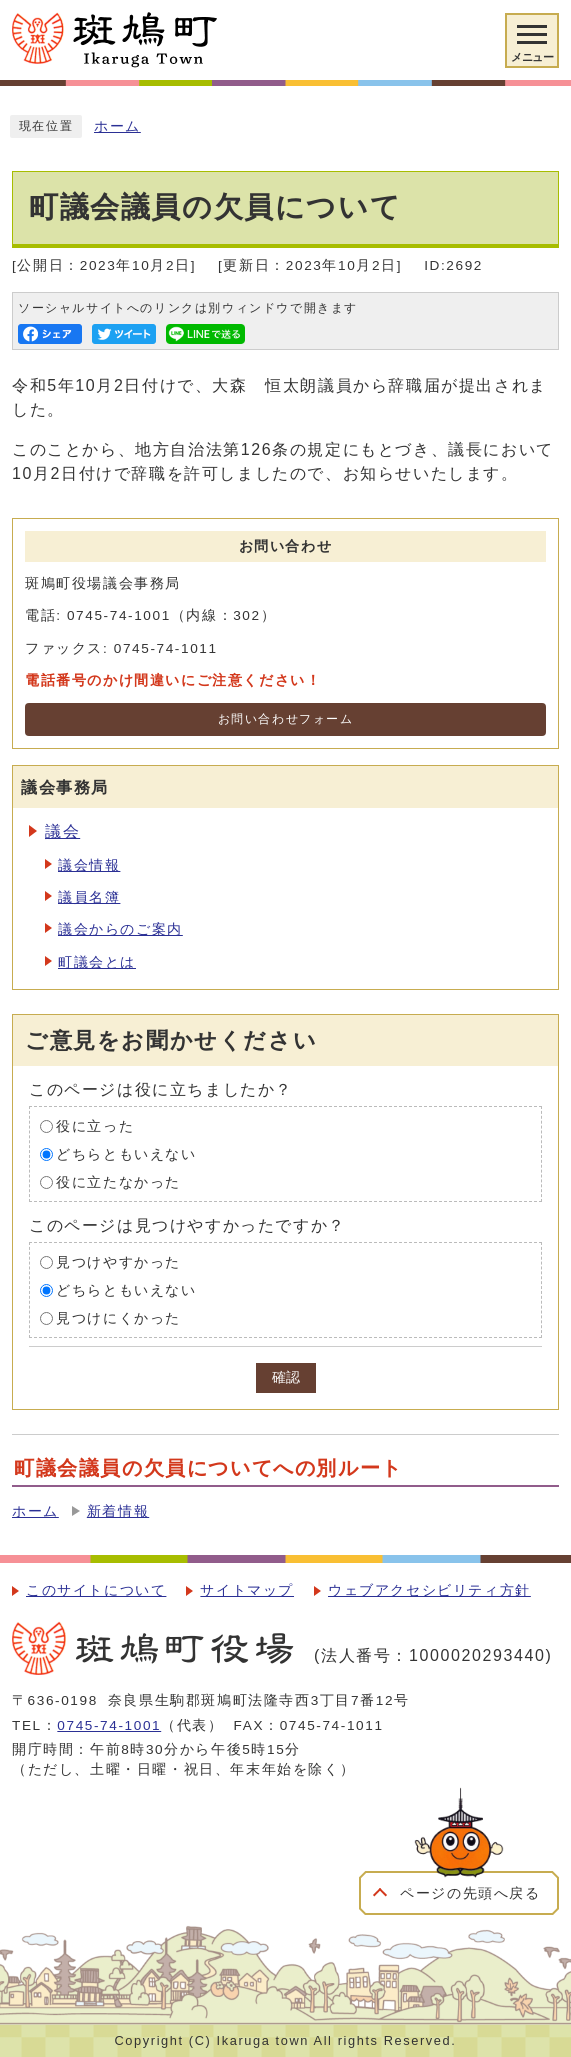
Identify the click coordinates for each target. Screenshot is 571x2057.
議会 (62, 831)
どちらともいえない (126, 1154)
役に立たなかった (118, 1182)
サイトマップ (247, 1590)
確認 (286, 1377)
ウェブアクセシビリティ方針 (429, 1590)
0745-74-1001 (109, 1725)
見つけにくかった (118, 1318)
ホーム (117, 126)
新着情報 (118, 1511)
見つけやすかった (118, 1262)
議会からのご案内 (120, 929)
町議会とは (97, 962)
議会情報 (89, 865)
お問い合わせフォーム (286, 719)
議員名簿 (89, 897)
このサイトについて (96, 1590)
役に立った (95, 1126)
